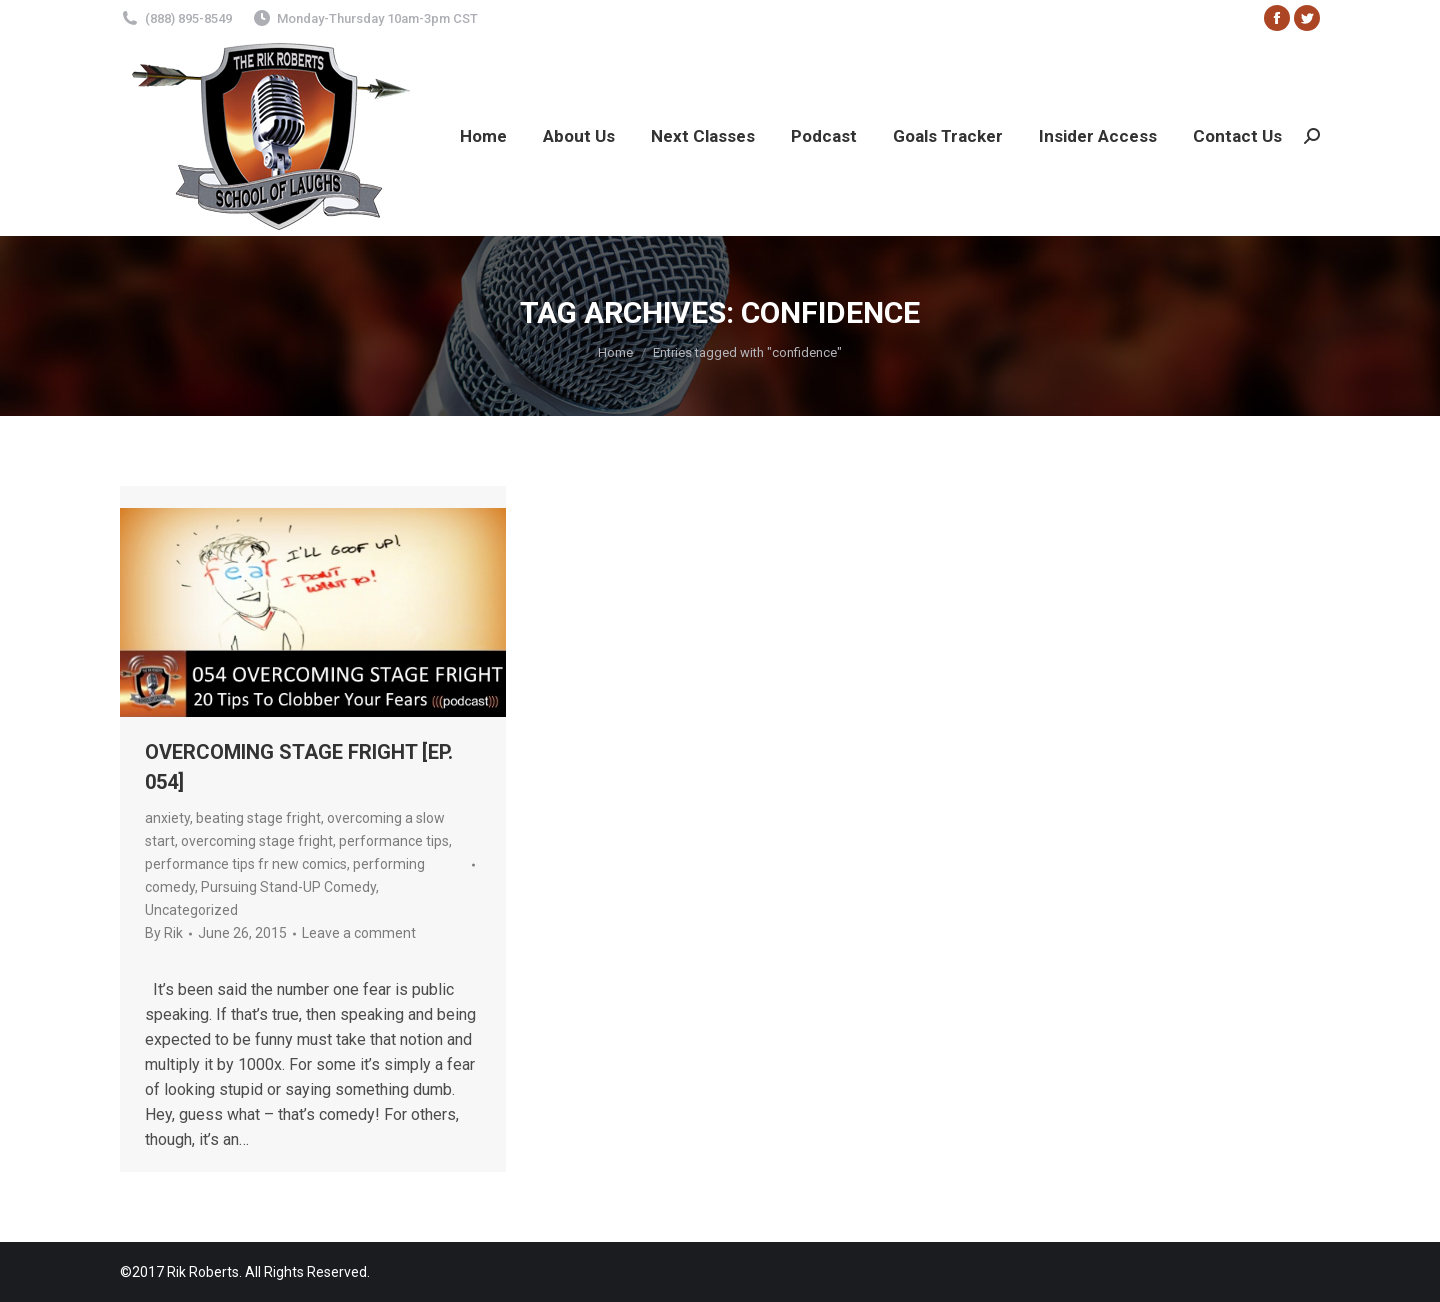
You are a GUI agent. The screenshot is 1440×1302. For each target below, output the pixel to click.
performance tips (394, 841)
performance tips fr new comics (246, 864)
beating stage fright (258, 818)
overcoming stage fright (257, 841)
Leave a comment (359, 933)
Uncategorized (191, 910)
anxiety (167, 818)
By (164, 933)
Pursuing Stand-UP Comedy (288, 887)
